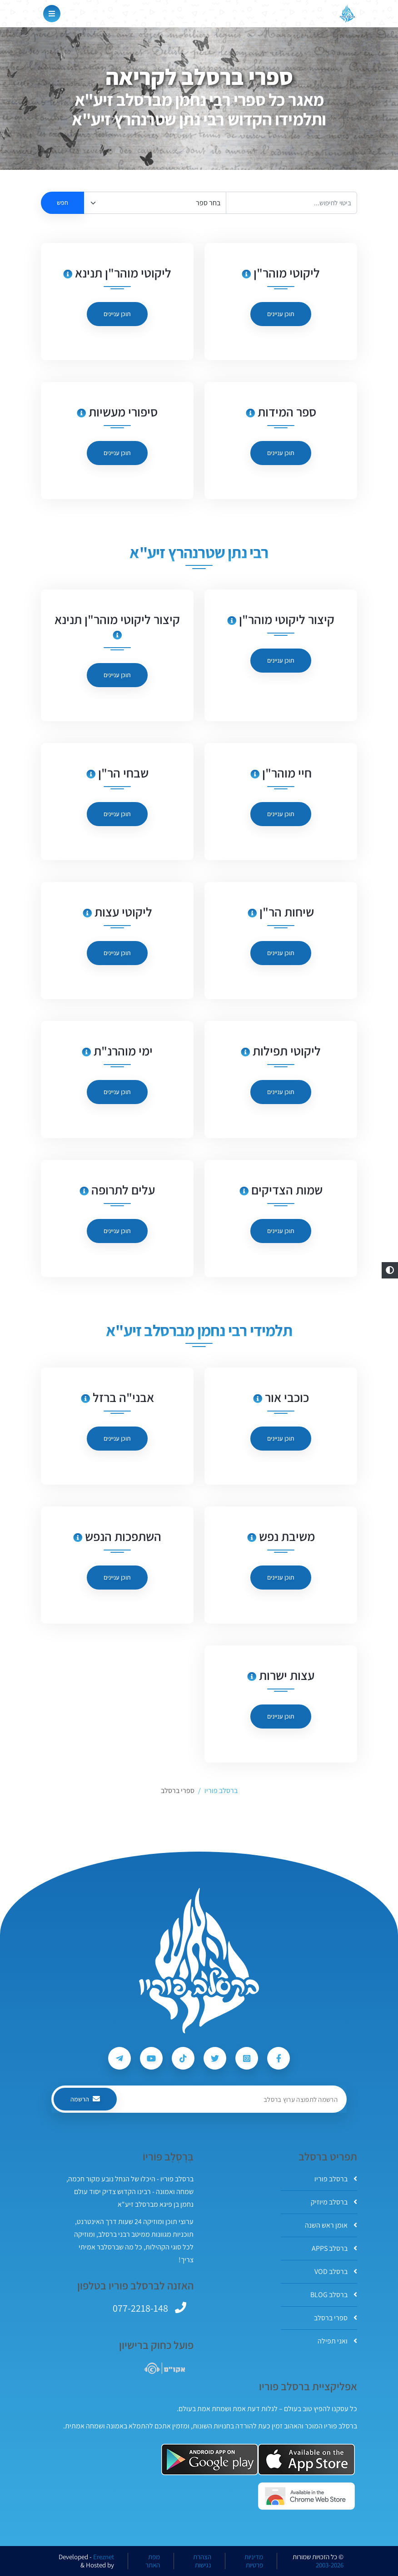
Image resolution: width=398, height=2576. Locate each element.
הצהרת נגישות (202, 2561)
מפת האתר (152, 2561)
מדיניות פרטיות (253, 2561)
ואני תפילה (337, 2341)
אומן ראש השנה (331, 2225)
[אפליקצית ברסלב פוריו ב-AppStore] (306, 2459)
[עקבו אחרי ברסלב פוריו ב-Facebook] (278, 2058)
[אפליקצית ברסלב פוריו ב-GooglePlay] (209, 2459)
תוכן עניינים (280, 314)
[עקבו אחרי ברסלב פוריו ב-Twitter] (215, 2058)
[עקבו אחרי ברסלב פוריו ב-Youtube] (151, 2058)
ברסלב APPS (334, 2248)
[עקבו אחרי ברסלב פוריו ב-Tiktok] (183, 2058)
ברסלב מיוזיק (334, 2202)
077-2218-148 (140, 2308)
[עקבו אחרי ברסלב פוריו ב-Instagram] (246, 2058)
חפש (62, 202)
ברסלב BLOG (333, 2294)
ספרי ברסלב (335, 2318)
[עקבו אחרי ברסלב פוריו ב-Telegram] (119, 2058)
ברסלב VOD (335, 2271)
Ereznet (103, 2557)
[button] (390, 1270)
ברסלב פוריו (335, 2179)
